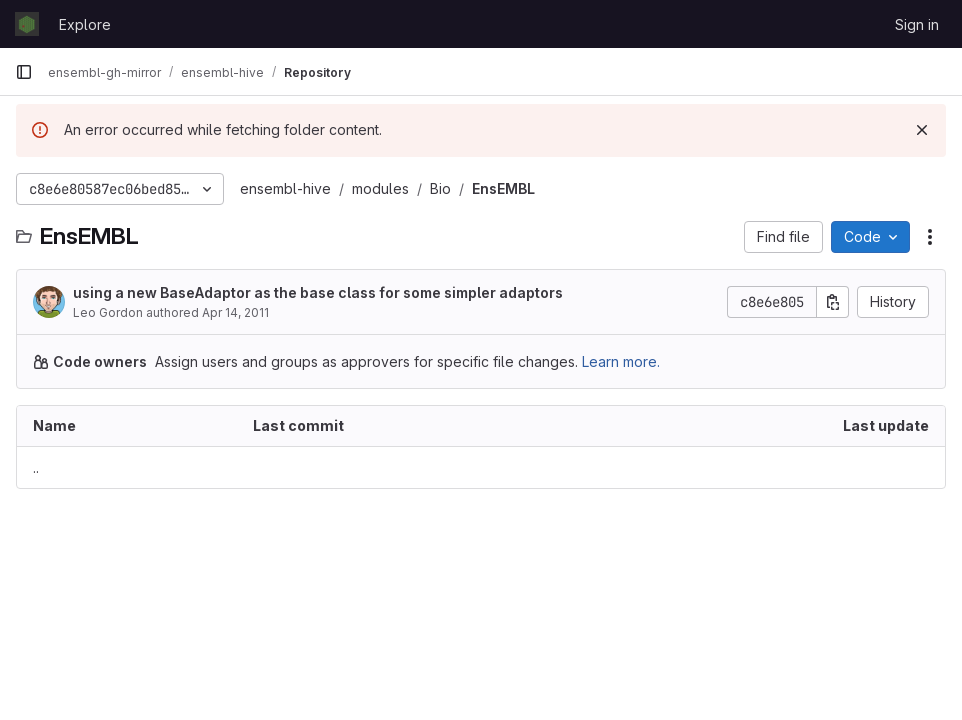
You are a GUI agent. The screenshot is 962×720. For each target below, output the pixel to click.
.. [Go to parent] (36, 467)
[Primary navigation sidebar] (24, 72)
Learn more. (621, 361)
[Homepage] (27, 24)
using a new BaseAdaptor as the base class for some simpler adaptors (318, 292)
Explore (85, 24)
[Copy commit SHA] (833, 302)
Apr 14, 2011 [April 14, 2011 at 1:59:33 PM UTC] (235, 312)
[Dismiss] (922, 130)
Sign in (917, 24)
